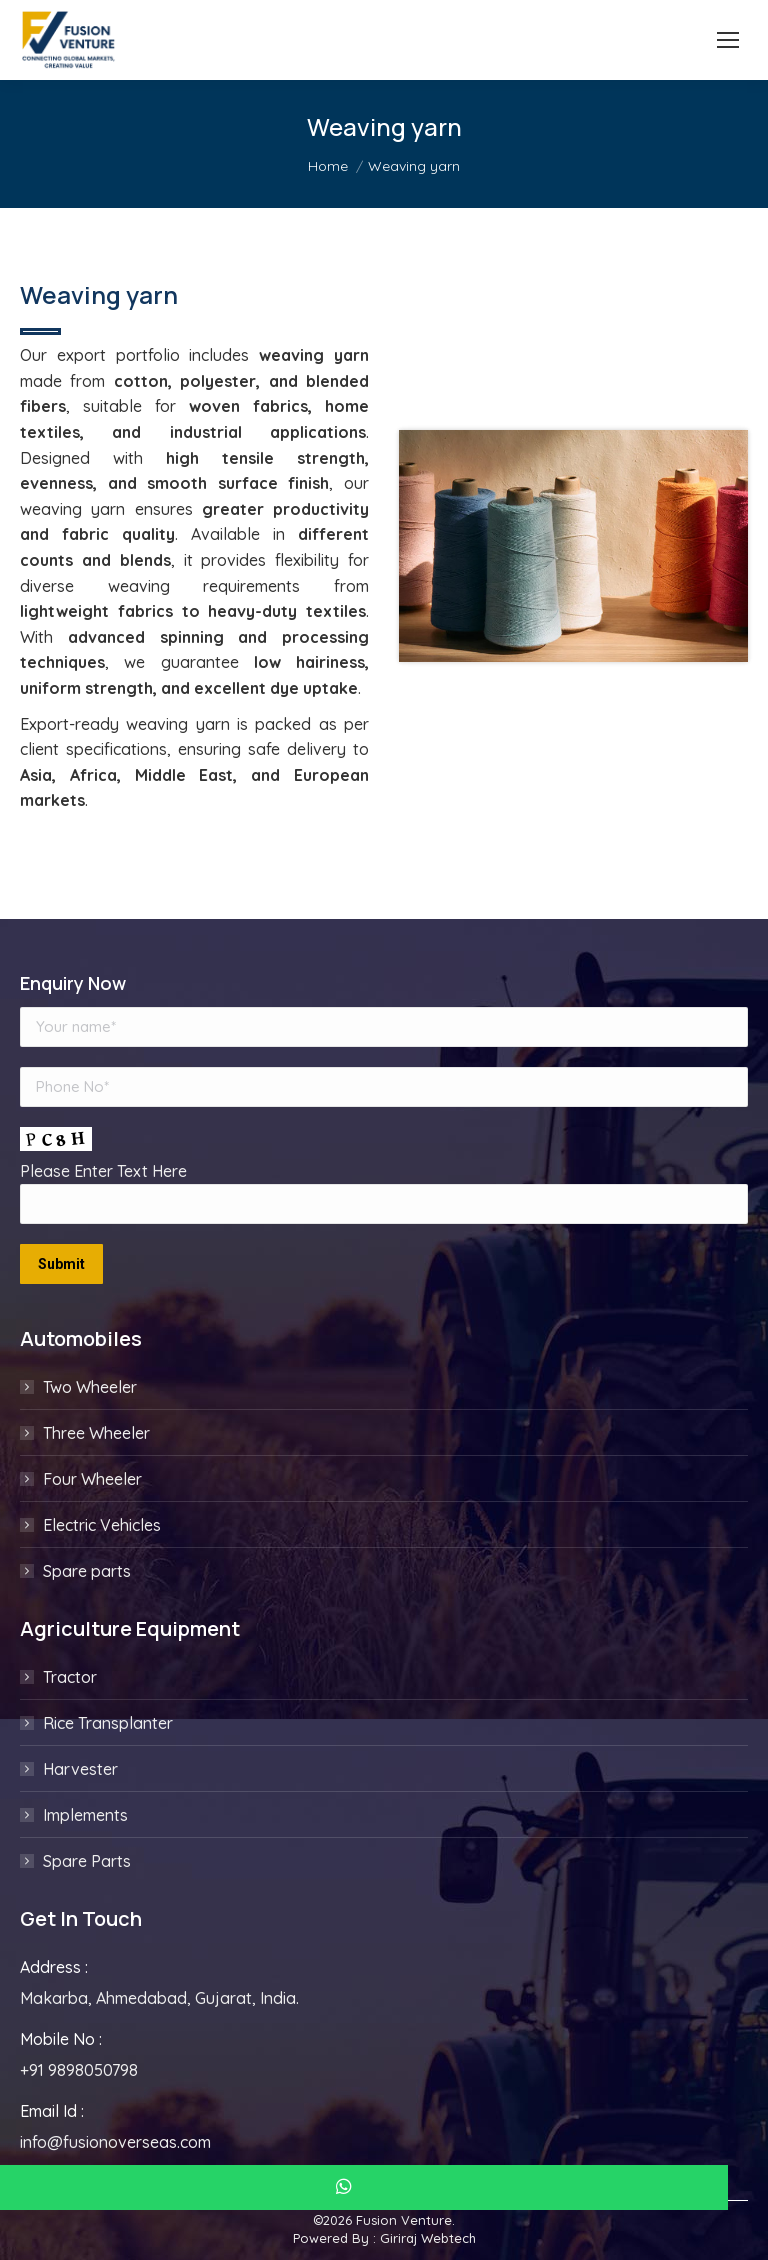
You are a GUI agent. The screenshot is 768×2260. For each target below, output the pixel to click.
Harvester (80, 1769)
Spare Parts (87, 1861)
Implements (85, 1815)
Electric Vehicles (102, 1525)
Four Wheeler (92, 1479)
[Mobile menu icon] (728, 40)
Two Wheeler (90, 1387)
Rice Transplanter (108, 1723)
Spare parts (87, 1571)
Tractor (70, 1677)
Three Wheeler (96, 1433)
